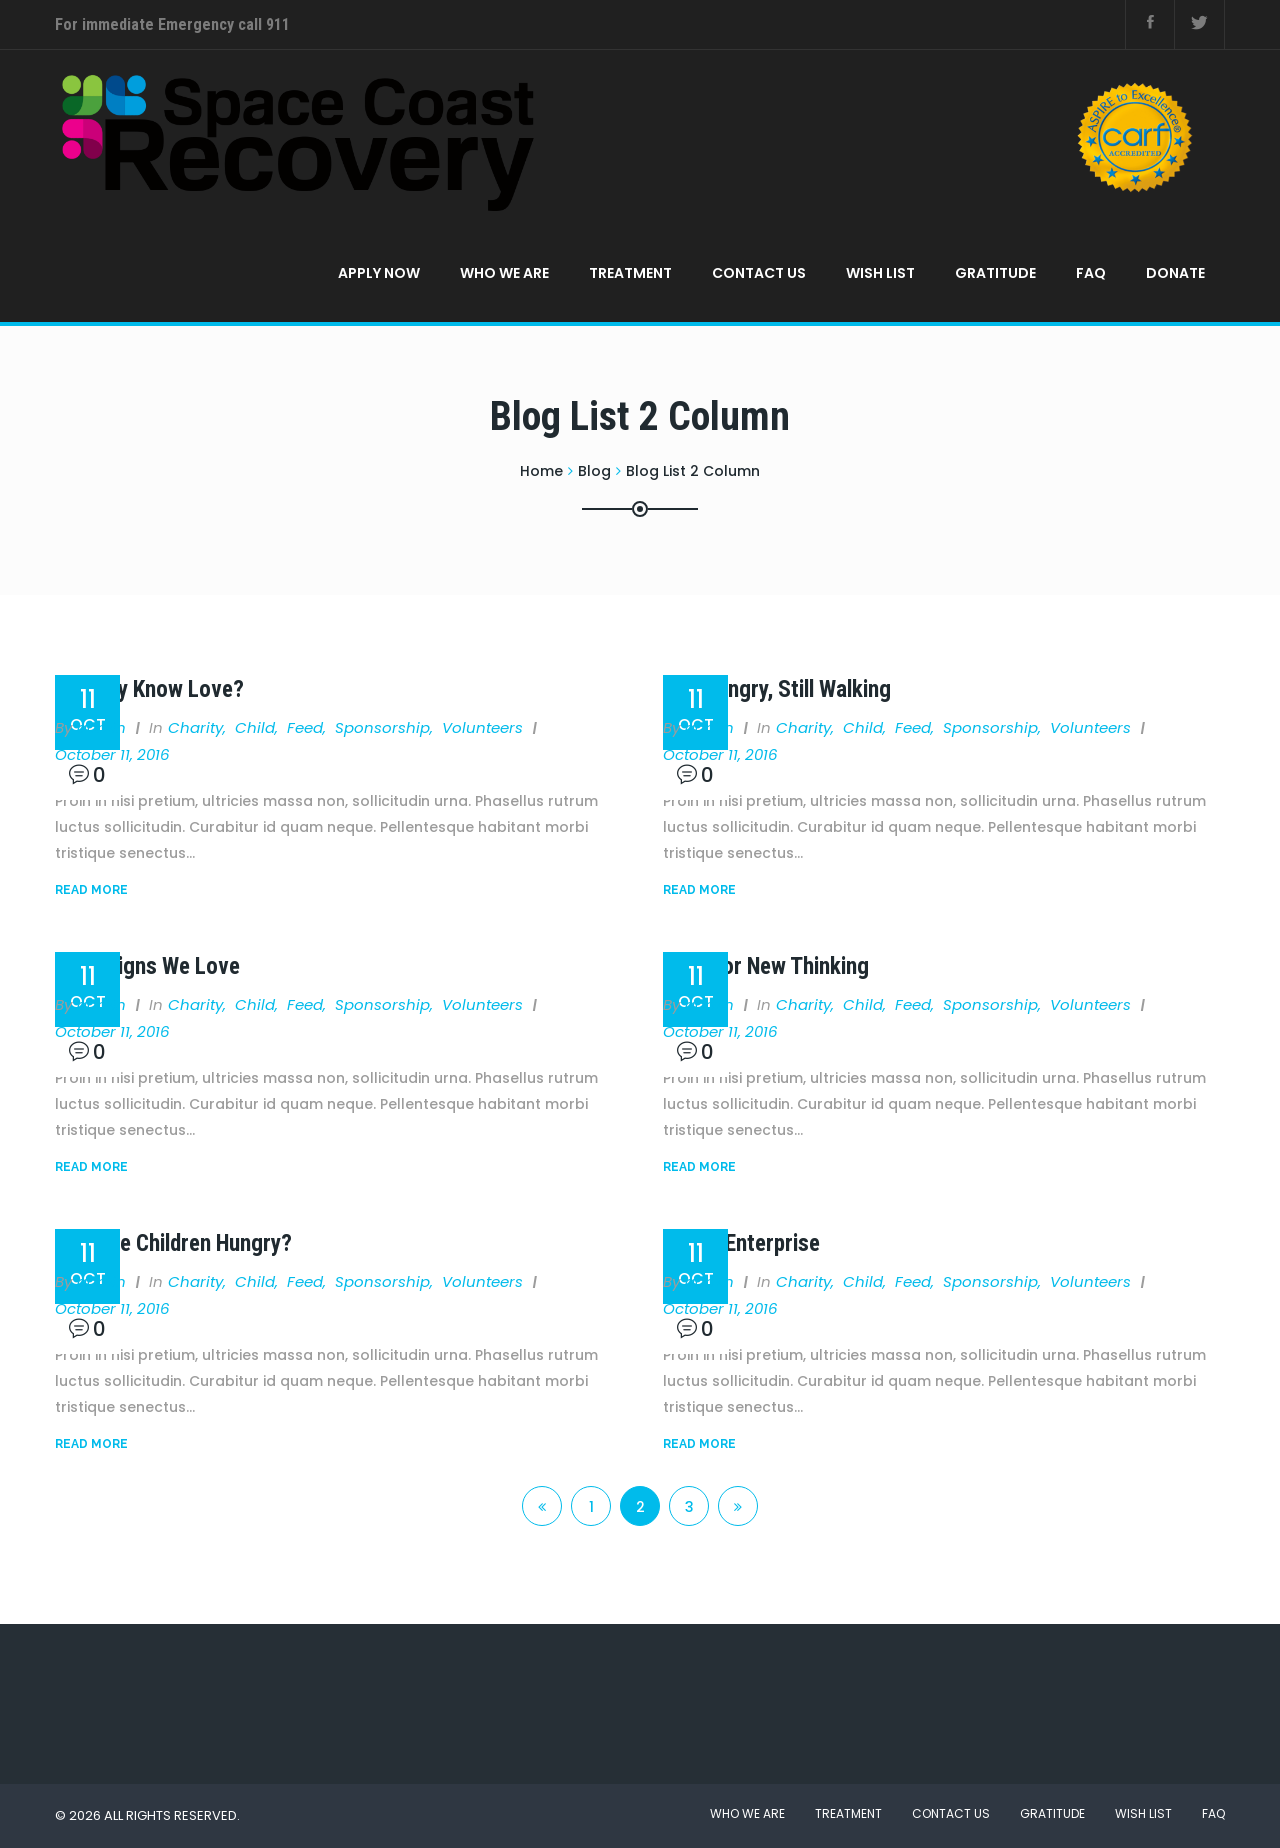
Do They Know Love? (149, 689)
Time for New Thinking (766, 966)
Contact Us (759, 273)
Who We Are (504, 273)
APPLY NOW (379, 273)
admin (101, 727)
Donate (1175, 273)
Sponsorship (382, 727)
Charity (195, 727)
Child (255, 727)
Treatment (630, 273)
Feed (305, 727)
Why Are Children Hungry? (173, 1243)
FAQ (1091, 273)
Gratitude (995, 273)
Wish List (880, 273)
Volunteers (482, 727)
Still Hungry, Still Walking (777, 689)
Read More (91, 890)
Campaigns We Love (147, 966)
